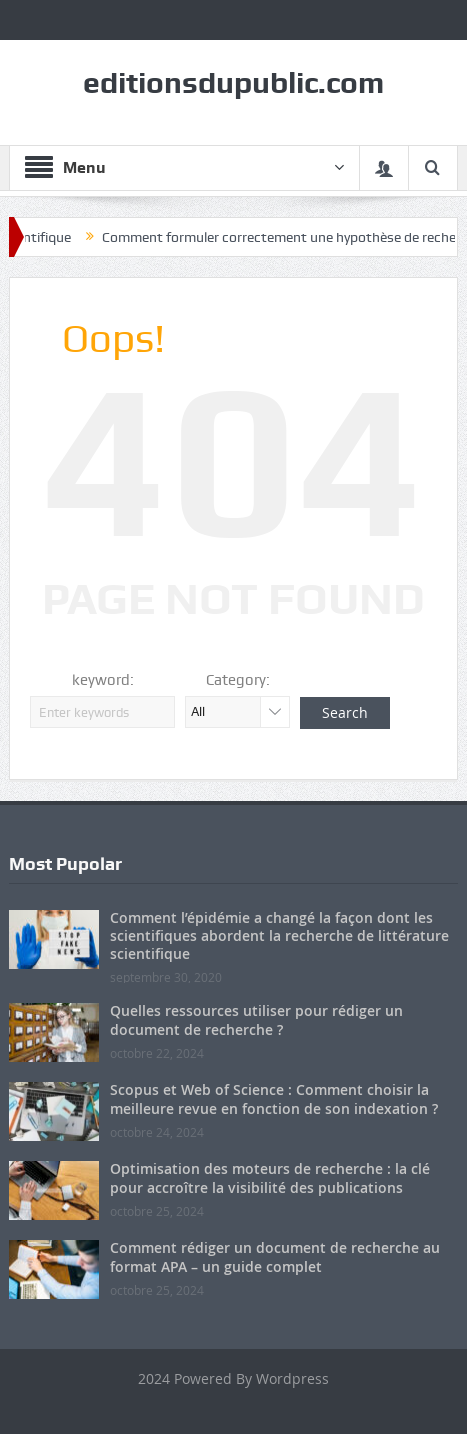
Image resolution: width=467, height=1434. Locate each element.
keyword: (103, 680)
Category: (238, 680)
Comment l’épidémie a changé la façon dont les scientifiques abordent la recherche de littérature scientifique (279, 935)
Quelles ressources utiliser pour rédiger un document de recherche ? (256, 1019)
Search (345, 712)
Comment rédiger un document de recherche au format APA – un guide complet (275, 1256)
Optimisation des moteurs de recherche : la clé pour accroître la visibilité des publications (270, 1177)
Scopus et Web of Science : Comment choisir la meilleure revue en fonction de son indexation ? (274, 1098)
